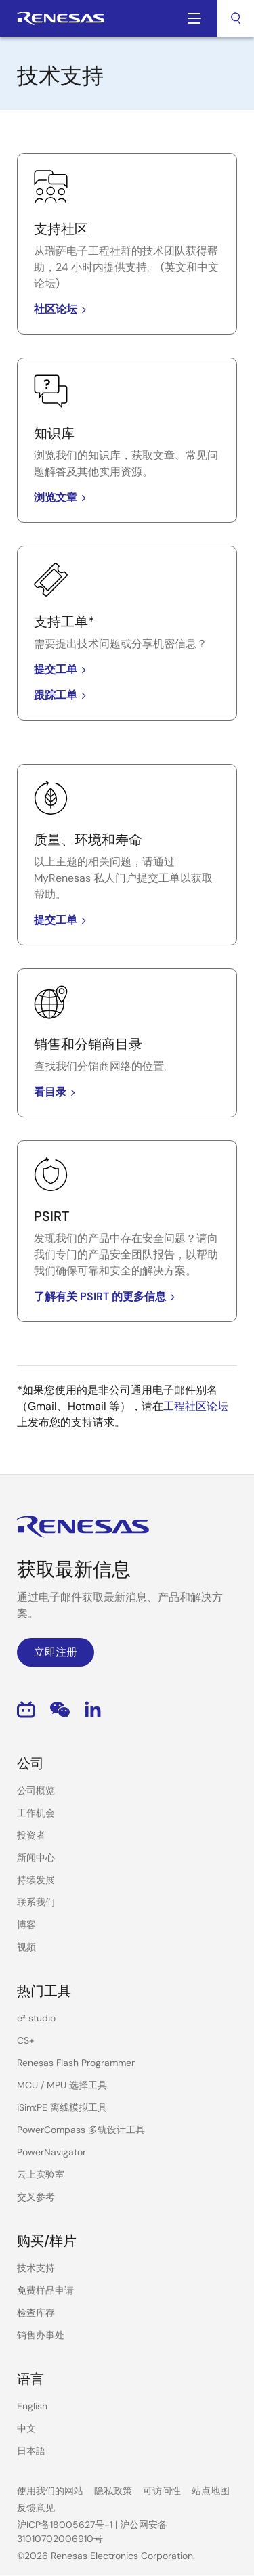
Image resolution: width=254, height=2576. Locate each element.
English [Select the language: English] (32, 2406)
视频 (26, 1947)
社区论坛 (62, 309)
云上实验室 (40, 2174)
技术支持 (36, 2268)
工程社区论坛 (195, 1406)
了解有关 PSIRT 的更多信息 (106, 1296)
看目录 (57, 1092)
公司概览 (36, 1790)
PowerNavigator (51, 2152)
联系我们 (36, 1902)
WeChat (60, 1709)
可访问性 (162, 2491)
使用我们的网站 (50, 2491)
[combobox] (235, 18)
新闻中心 (36, 1857)
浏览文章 (62, 497)
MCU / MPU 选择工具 (62, 2085)
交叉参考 (36, 2197)
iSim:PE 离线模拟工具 (62, 2107)
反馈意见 (36, 2508)
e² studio (36, 2018)
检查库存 (36, 2312)
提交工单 (62, 669)
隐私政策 (113, 2491)
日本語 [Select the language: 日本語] (31, 2451)
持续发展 (36, 1880)
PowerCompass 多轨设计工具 (81, 2130)
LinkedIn (93, 1709)
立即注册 (55, 1652)
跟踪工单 (62, 695)
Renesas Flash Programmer (76, 2063)
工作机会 (36, 1813)
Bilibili (26, 1709)
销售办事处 (40, 2335)
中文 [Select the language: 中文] (26, 2428)
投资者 (31, 1835)
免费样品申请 (45, 2290)
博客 (26, 1924)
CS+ (26, 2040)
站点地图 (211, 2491)
